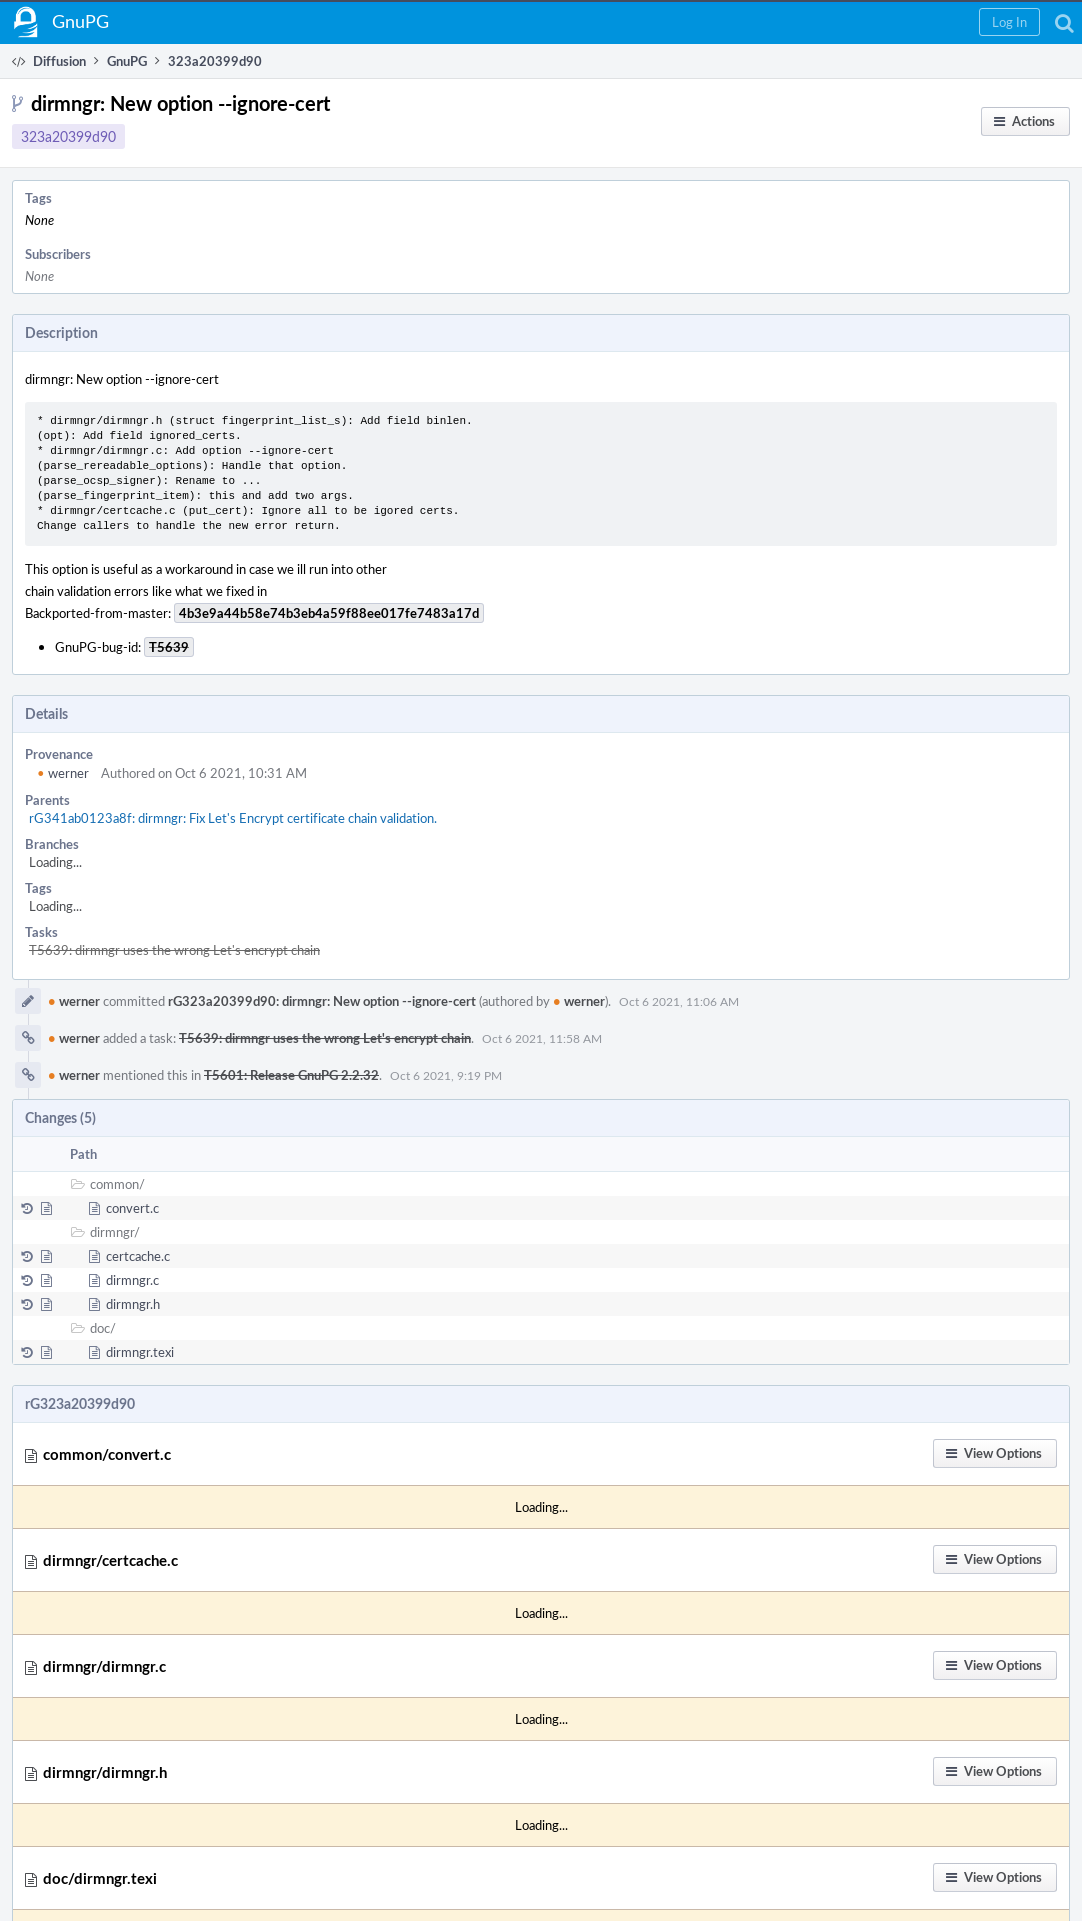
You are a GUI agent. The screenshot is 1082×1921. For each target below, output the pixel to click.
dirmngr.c (132, 1280)
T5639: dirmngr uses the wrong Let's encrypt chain (174, 950)
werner (63, 773)
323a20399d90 (68, 136)
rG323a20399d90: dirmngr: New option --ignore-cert (322, 1001)
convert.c (132, 1208)
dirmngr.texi (140, 1352)
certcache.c (138, 1256)
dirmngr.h (133, 1304)
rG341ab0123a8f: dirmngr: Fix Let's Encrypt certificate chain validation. (233, 818)
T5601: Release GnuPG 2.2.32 (291, 1075)
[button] (1009, 22)
